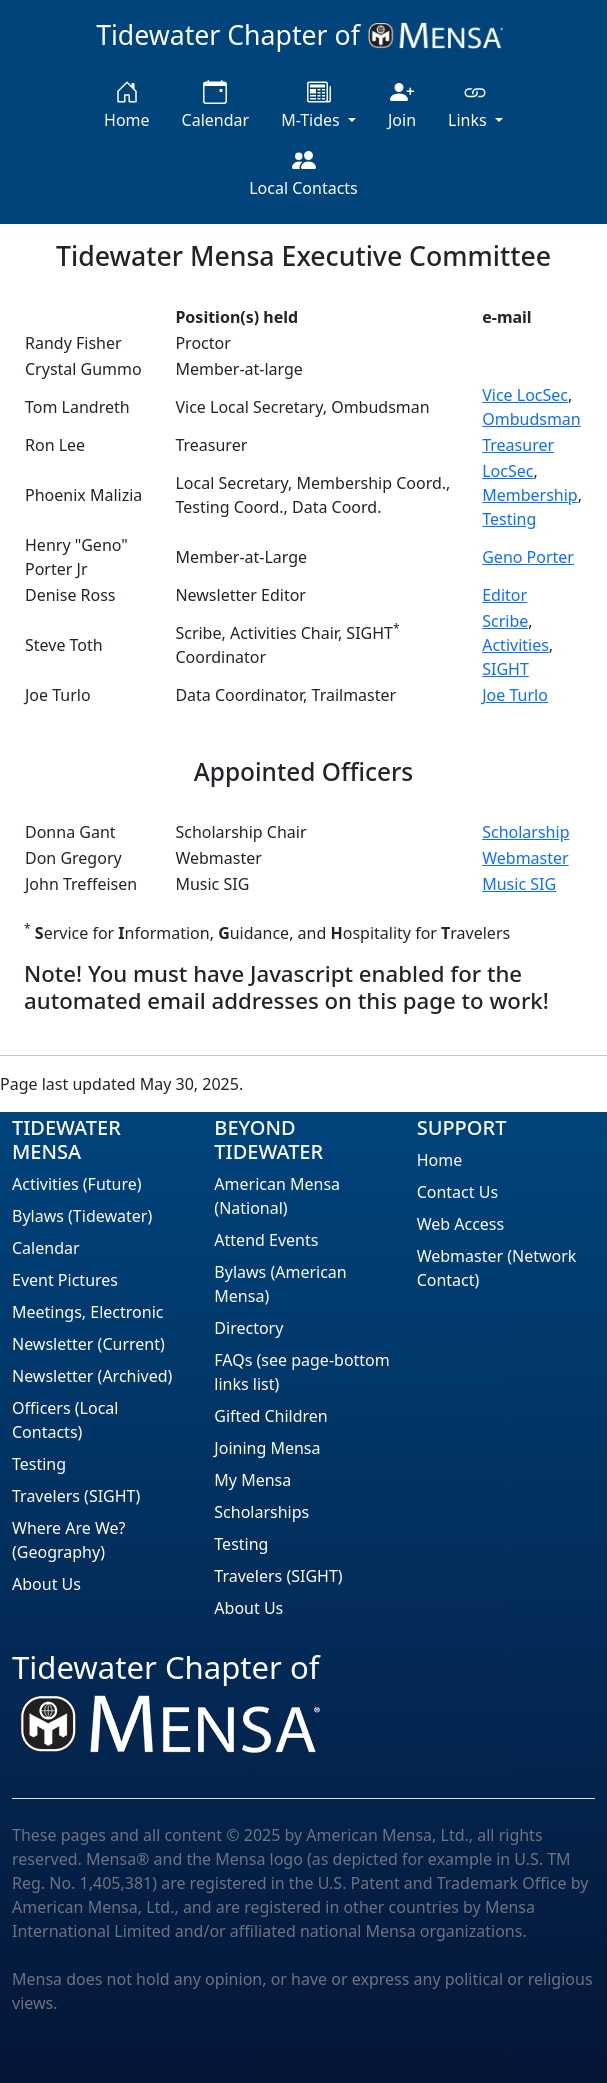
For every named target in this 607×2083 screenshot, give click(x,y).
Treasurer (518, 445)
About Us (46, 1584)
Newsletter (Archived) (92, 1376)
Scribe (505, 621)
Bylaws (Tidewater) (82, 1216)
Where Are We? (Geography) (69, 1540)
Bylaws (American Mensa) (280, 1284)
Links (469, 105)
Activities (515, 645)
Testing (509, 519)
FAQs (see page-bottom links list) (301, 1372)
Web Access (461, 1224)
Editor (504, 595)
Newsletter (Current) (88, 1344)
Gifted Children (270, 1416)
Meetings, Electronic (87, 1312)
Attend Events (266, 1240)
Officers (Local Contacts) (65, 1420)
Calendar (216, 105)
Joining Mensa (267, 1448)
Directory (248, 1328)
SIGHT (505, 669)
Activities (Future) (77, 1184)
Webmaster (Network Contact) (497, 1268)
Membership (530, 495)
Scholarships (261, 1512)
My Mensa (252, 1480)
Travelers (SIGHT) (76, 1496)
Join (402, 105)
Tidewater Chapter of (303, 35)
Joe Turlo (515, 695)
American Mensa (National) (277, 1196)
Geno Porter (528, 557)
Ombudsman (531, 419)
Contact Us (457, 1192)
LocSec (507, 471)
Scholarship (525, 832)
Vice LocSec (525, 395)
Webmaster (525, 858)
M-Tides (312, 105)
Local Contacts (303, 173)
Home (127, 105)
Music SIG (519, 884)
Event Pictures (65, 1280)
